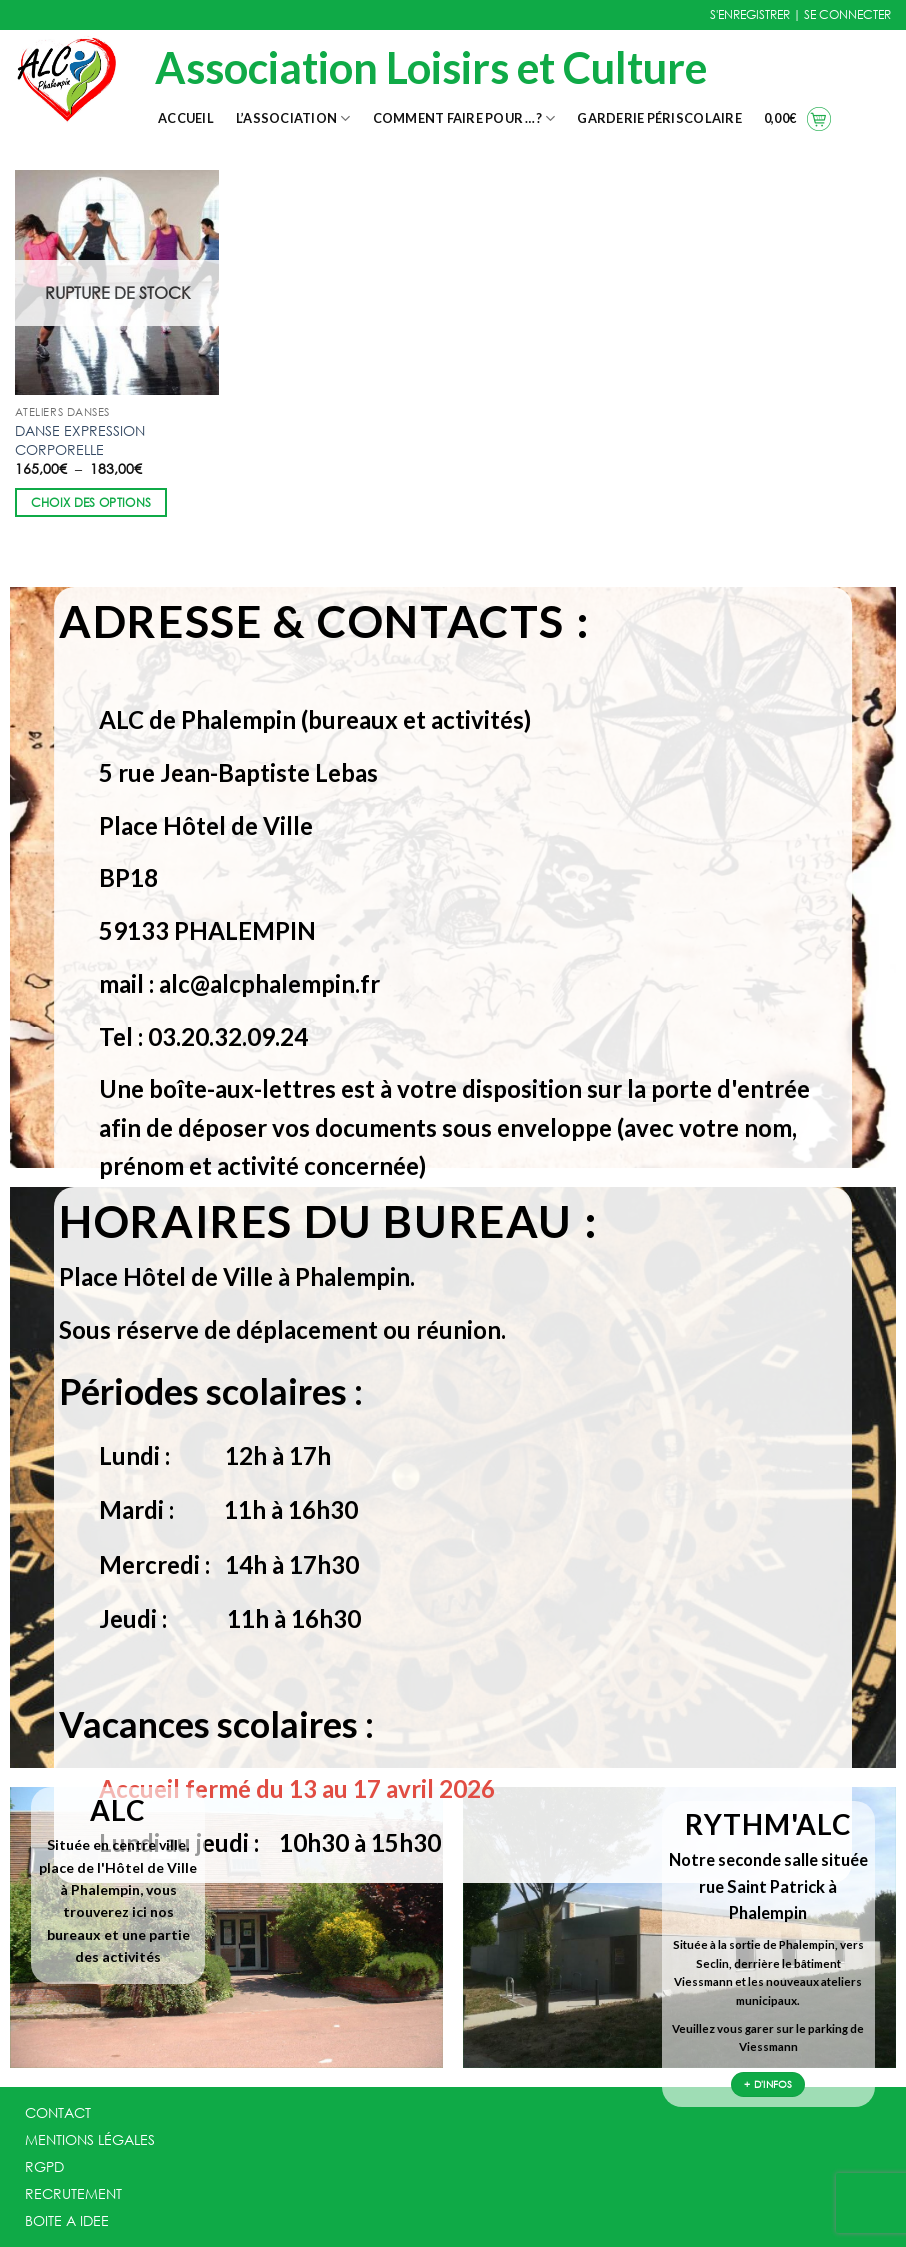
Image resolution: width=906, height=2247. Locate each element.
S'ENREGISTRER (750, 14)
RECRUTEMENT (73, 2193)
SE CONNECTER (847, 14)
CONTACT (58, 2112)
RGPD (44, 2166)
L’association (293, 118)
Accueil (186, 118)
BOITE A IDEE (67, 2220)
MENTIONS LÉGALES (90, 2139)
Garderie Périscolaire (659, 118)
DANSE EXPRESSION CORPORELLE (80, 440)
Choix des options (91, 502)
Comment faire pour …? (464, 118)
